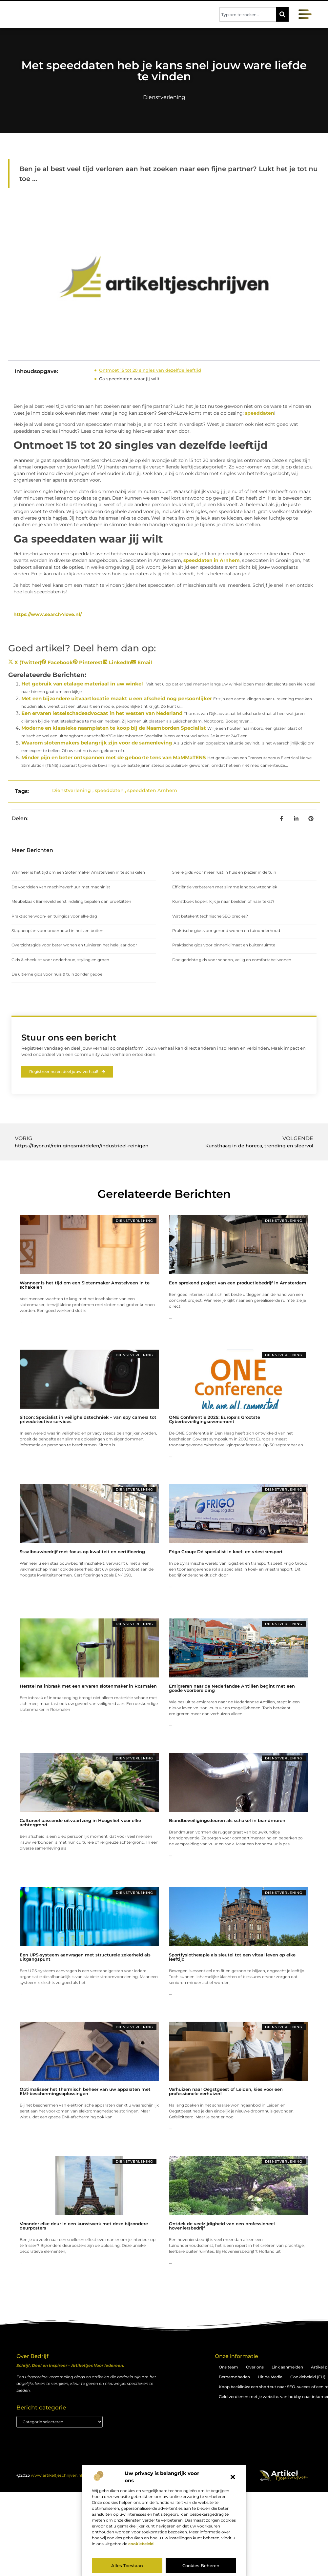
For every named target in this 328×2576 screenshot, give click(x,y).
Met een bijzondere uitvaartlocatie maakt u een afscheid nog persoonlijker (116, 698)
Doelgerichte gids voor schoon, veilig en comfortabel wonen (231, 959)
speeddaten (259, 413)
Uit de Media (270, 2377)
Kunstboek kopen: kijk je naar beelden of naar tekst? (223, 901)
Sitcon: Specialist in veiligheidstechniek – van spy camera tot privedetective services (88, 1419)
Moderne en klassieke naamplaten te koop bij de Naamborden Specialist (113, 728)
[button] (233, 2477)
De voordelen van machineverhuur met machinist (60, 886)
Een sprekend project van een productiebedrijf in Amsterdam (237, 1283)
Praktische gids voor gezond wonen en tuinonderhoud (226, 930)
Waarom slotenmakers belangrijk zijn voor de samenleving (96, 743)
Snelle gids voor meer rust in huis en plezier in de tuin (224, 872)
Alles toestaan (127, 2565)
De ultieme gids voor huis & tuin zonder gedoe (56, 974)
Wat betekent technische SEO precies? (210, 916)
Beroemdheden (234, 2377)
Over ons (255, 2367)
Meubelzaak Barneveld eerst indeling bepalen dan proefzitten (71, 901)
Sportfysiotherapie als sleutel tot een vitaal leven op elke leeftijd (232, 1957)
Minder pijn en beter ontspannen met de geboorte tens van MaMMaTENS (113, 757)
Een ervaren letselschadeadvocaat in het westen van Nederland (101, 713)
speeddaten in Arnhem (211, 560)
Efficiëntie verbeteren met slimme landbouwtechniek (224, 886)
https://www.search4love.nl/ (47, 614)
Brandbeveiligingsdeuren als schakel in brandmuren (227, 1820)
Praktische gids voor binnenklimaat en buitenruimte (223, 944)
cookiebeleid (141, 2543)
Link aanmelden (287, 2367)
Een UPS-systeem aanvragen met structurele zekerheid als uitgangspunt (85, 1957)
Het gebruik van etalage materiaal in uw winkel (82, 684)
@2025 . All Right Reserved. (68, 2475)
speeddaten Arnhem (152, 790)
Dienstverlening (164, 97)
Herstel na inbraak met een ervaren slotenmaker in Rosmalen (88, 1686)
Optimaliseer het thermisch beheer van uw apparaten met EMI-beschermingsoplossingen (85, 2091)
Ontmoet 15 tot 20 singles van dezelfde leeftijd (150, 370)
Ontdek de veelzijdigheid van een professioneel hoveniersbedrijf (222, 2226)
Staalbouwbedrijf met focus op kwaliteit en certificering (82, 1552)
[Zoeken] (282, 14)
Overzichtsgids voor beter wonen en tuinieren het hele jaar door (74, 944)
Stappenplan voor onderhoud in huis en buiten (57, 930)
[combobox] (247, 14)
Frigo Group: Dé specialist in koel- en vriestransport (226, 1552)
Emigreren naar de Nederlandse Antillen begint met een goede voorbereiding (232, 1688)
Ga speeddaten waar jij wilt (129, 378)
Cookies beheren (200, 2565)
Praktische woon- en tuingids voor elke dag (54, 916)
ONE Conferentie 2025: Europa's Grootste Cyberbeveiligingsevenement (214, 1419)
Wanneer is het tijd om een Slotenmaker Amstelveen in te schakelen (78, 872)
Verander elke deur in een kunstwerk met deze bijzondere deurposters (84, 2226)
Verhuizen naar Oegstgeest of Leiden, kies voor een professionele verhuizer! (226, 2091)
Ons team (228, 2367)
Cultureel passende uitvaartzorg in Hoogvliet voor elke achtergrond (80, 1823)
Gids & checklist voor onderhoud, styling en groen (60, 959)
